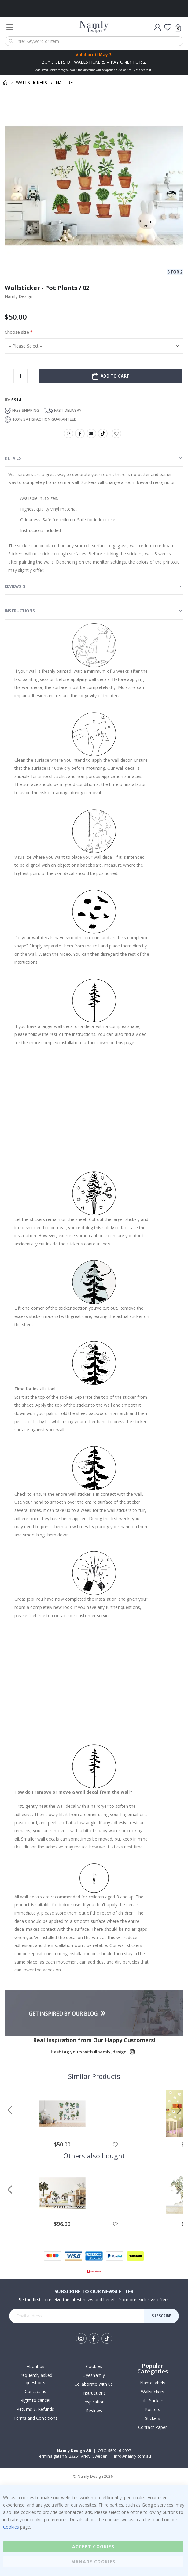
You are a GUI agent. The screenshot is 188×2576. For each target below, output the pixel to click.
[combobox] (94, 41)
